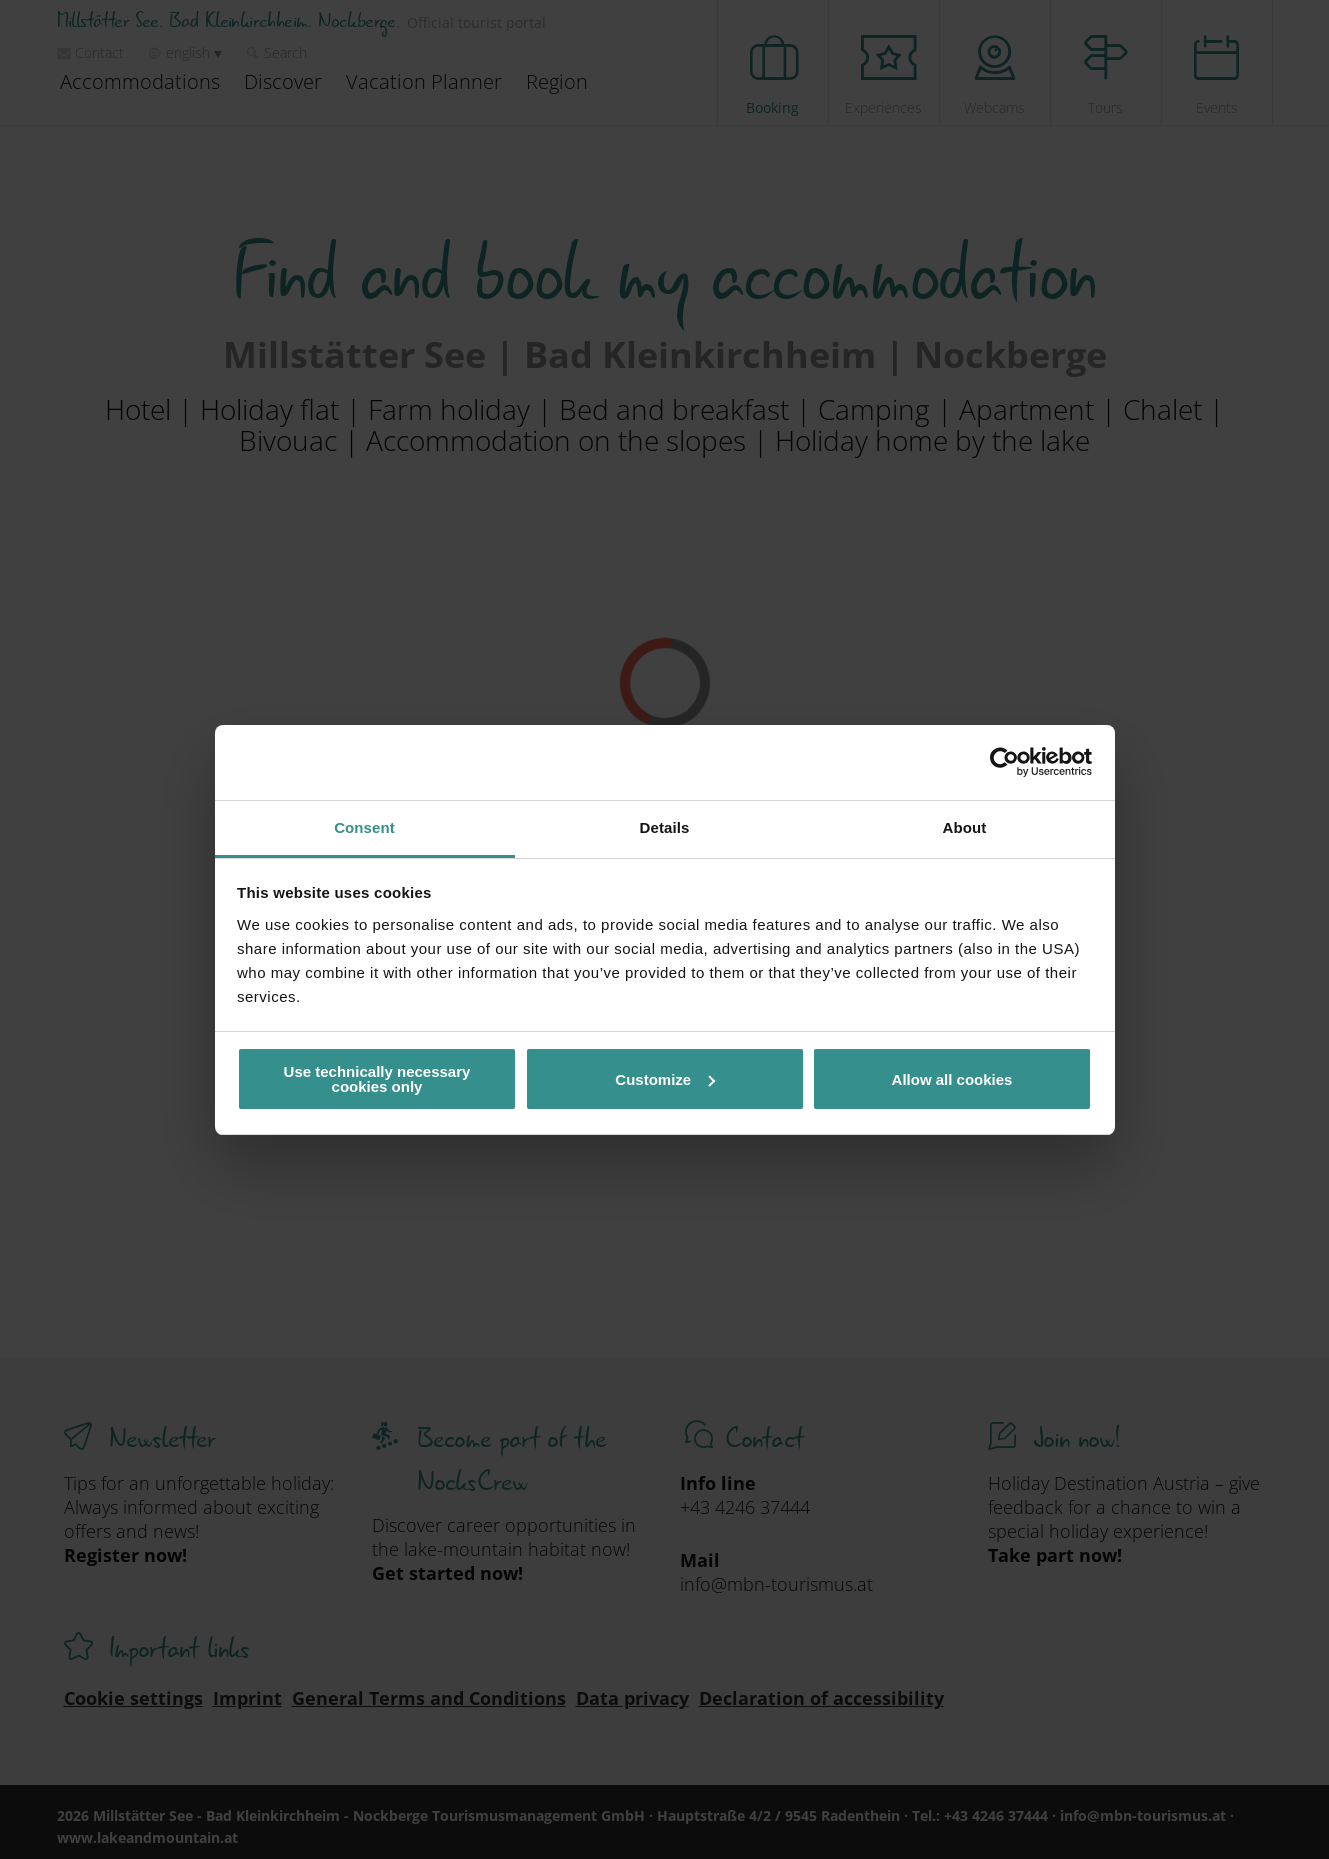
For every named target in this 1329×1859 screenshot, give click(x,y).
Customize (665, 1079)
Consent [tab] (364, 827)
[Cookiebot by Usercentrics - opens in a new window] (1004, 762)
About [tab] (965, 827)
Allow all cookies (952, 1079)
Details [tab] (665, 827)
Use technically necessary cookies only (377, 1079)
